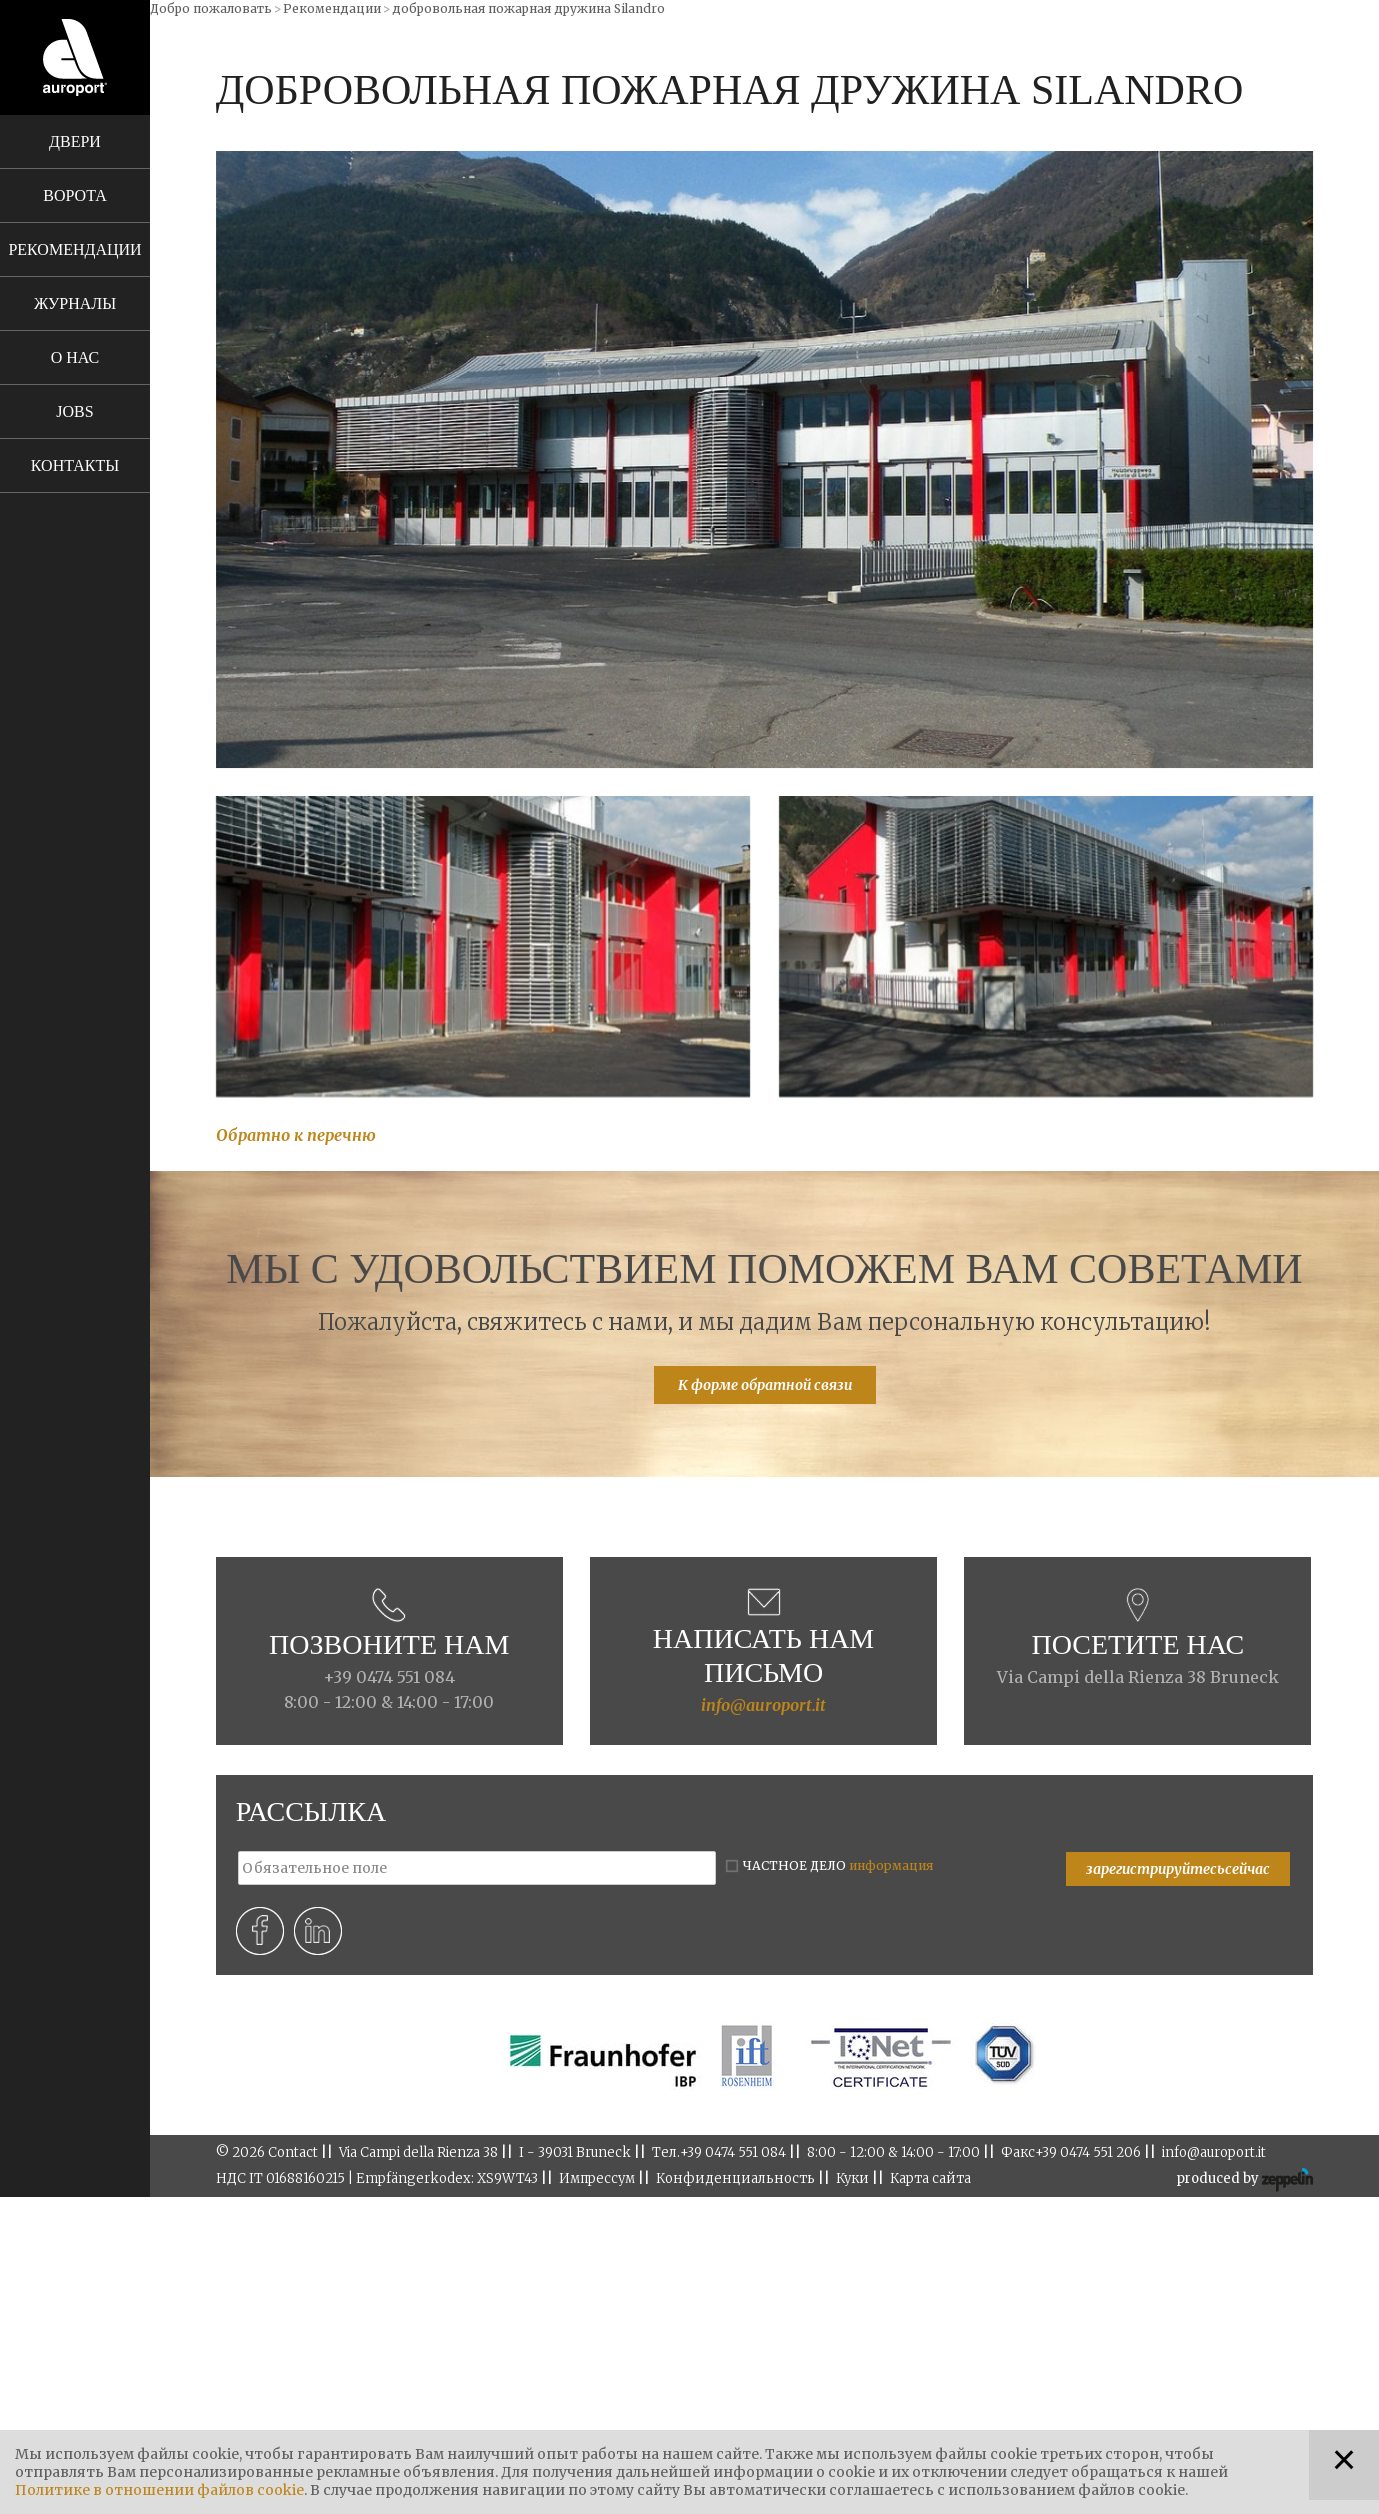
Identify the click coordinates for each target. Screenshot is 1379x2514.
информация (891, 1865)
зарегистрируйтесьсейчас (1178, 1869)
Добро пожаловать (211, 8)
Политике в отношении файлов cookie (159, 2490)
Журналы (75, 303)
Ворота (74, 195)
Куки (852, 2178)
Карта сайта (930, 2178)
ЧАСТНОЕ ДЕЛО (838, 1865)
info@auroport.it (763, 1705)
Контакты (75, 465)
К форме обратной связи (765, 1385)
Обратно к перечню (296, 1135)
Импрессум (597, 2178)
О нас (75, 357)
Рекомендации (74, 249)
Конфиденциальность (735, 2178)
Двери (75, 141)
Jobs (74, 411)
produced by (1244, 2180)
